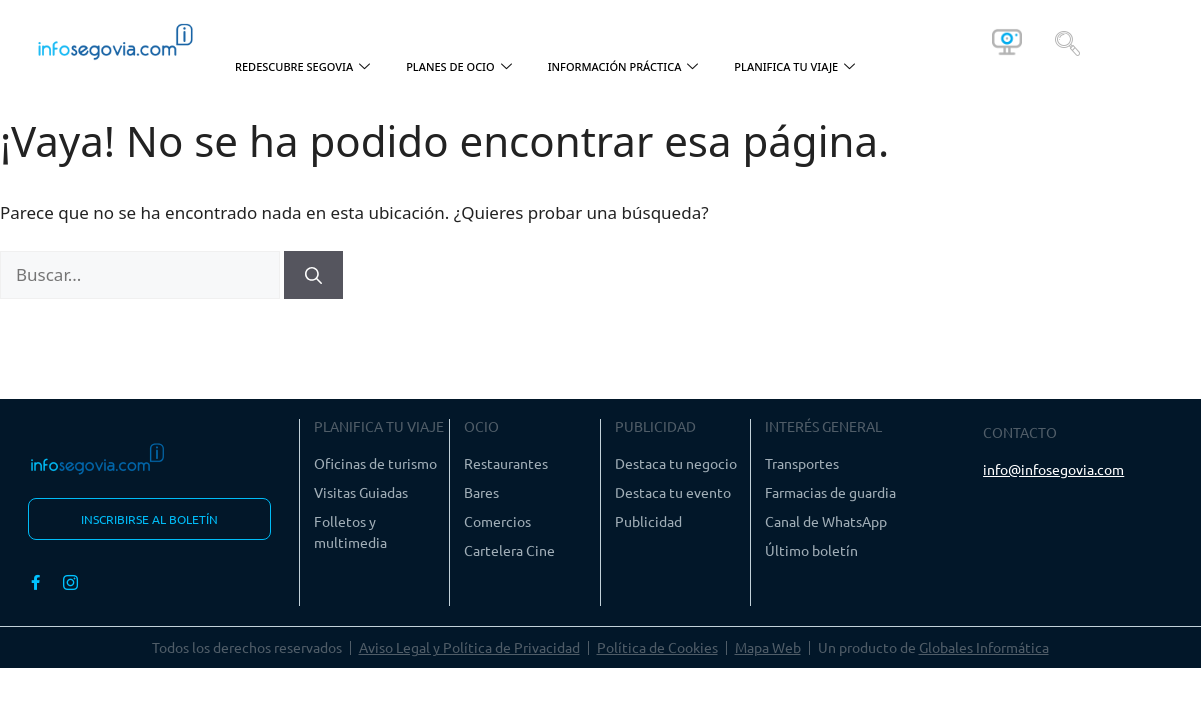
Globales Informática (984, 647)
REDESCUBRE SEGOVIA (302, 67)
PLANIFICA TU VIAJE (794, 67)
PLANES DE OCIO (459, 67)
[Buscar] (313, 275)
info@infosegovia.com (1053, 469)
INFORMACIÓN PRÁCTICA (623, 67)
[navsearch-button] (1067, 42)
